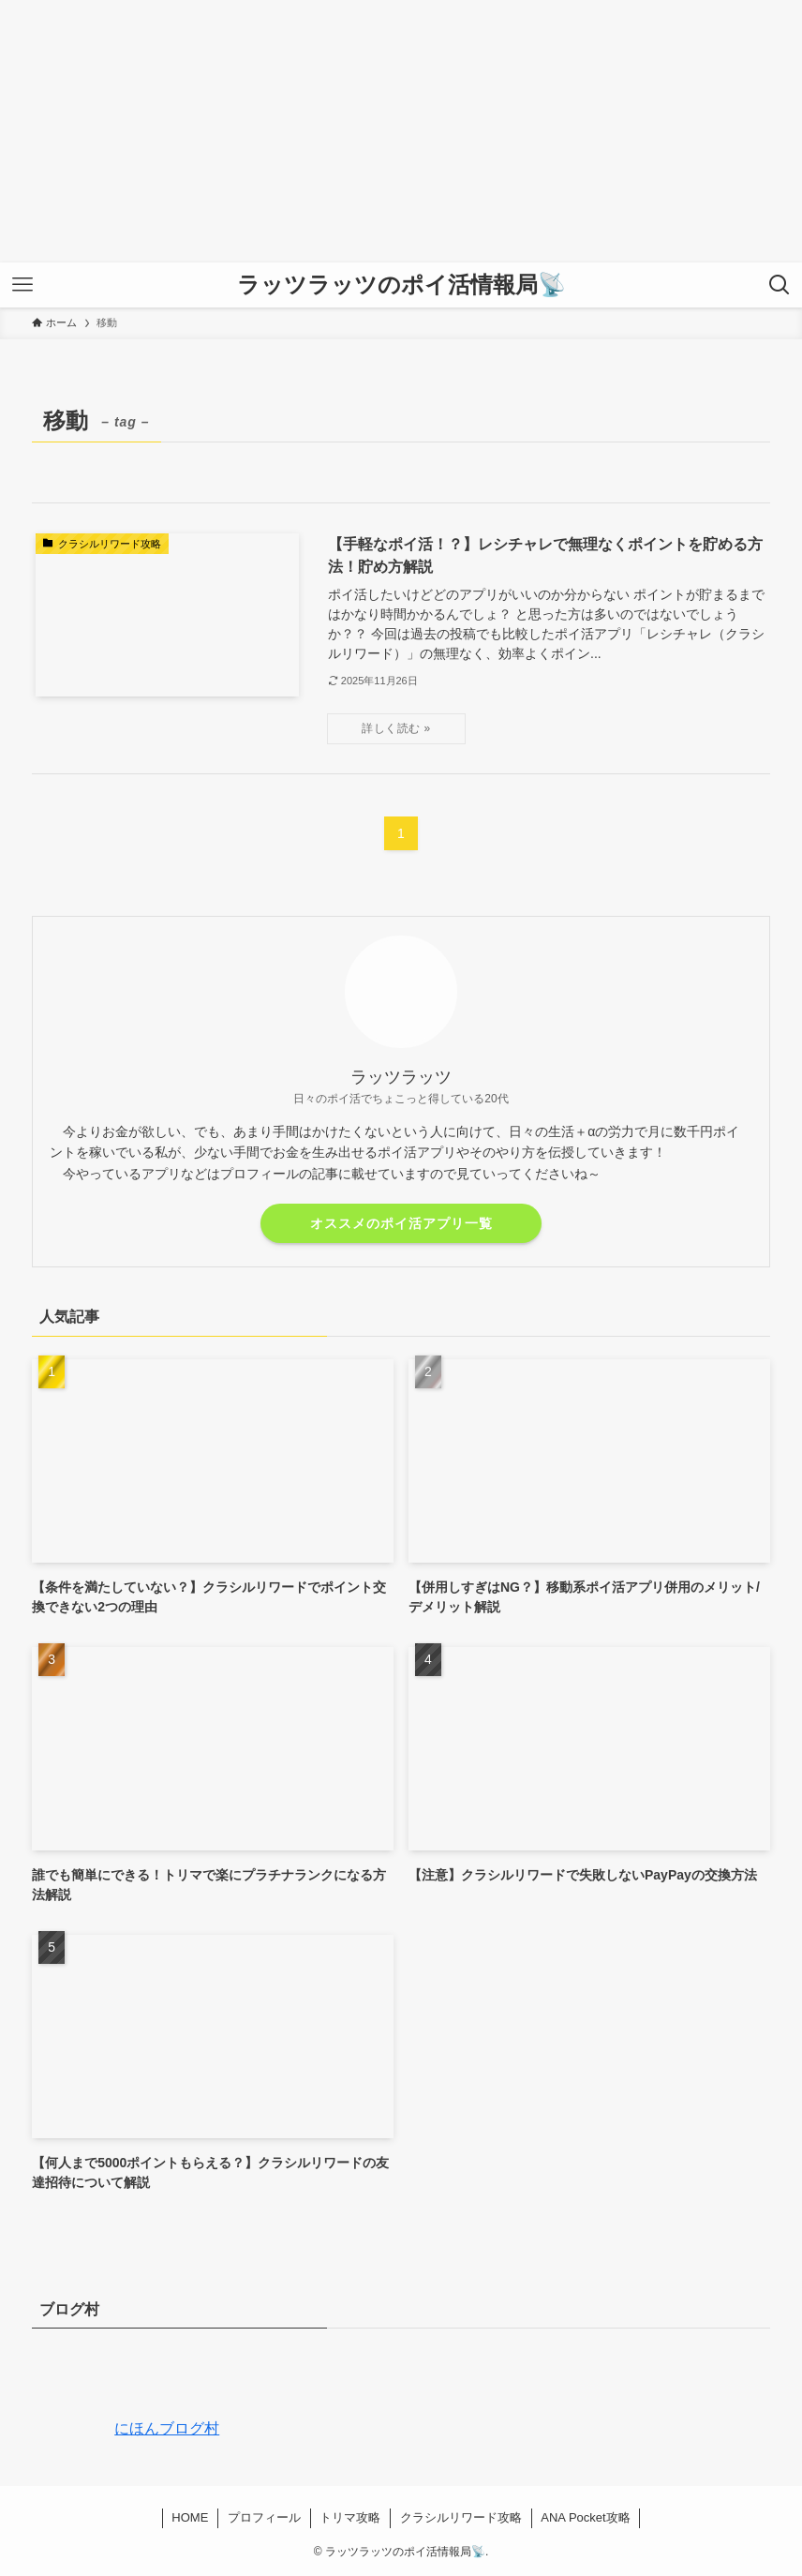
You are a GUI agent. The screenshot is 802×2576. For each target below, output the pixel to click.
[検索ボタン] (779, 284)
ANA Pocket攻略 (585, 2517)
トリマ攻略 (349, 2517)
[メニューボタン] (22, 284)
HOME (189, 2517)
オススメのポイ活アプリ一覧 (401, 1223)
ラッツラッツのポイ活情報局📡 (401, 285)
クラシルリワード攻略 (461, 2517)
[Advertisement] (401, 131)
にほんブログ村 (125, 2428)
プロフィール (264, 2517)
